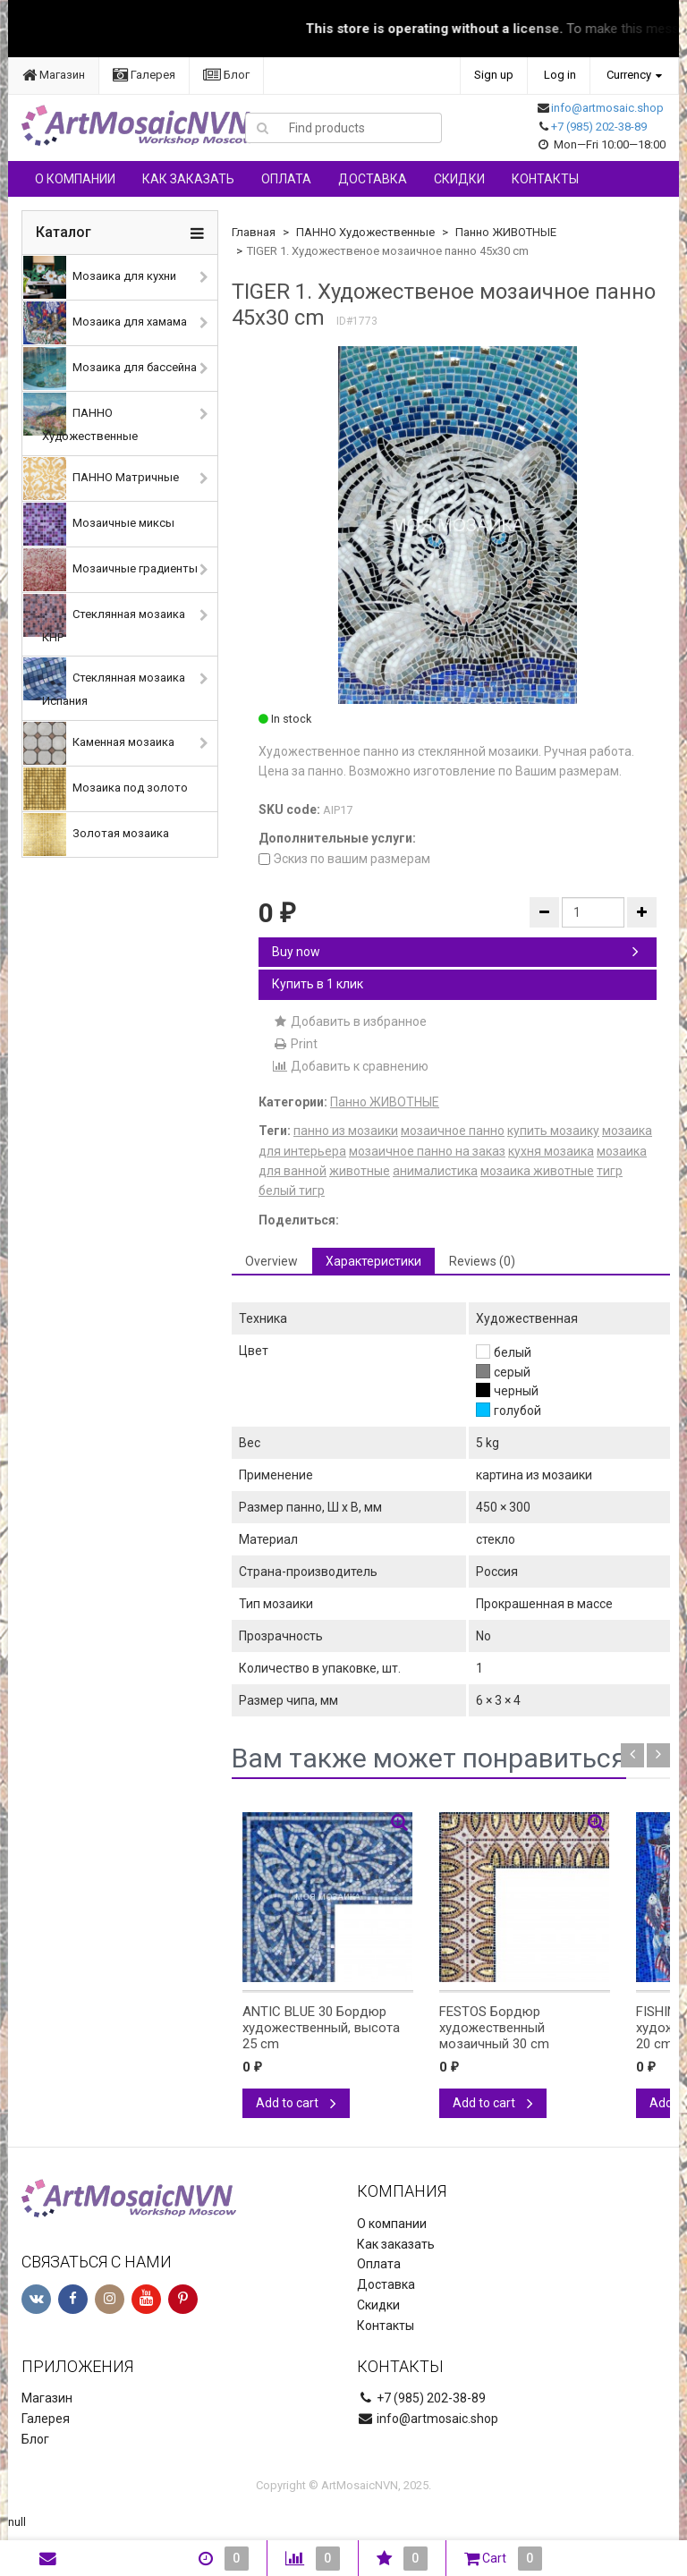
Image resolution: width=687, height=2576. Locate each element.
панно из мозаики (345, 1130)
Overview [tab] (271, 1261)
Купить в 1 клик (317, 984)
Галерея (144, 74)
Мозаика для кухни (99, 277)
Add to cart (296, 2103)
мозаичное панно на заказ (427, 1151)
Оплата (286, 179)
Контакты (545, 179)
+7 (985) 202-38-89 (599, 126)
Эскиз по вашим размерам (344, 859)
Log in (560, 74)
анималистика (435, 1171)
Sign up (493, 74)
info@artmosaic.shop (607, 107)
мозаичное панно (453, 1130)
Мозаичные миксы (98, 524)
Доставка (372, 179)
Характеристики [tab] (373, 1261)
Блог (226, 74)
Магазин (53, 74)
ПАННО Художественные (80, 418)
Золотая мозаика (96, 834)
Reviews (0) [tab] (482, 1261)
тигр (610, 1171)
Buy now (455, 952)
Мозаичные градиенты (110, 569)
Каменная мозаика (98, 743)
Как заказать (188, 179)
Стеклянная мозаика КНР (104, 619)
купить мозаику (553, 1130)
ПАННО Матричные (101, 478)
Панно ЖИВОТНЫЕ (505, 232)
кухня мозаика (551, 1151)
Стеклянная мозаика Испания (104, 682)
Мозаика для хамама (105, 322)
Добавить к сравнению (350, 1066)
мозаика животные (537, 1171)
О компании (75, 179)
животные (359, 1171)
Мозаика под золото (105, 788)
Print (295, 1044)
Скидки (459, 179)
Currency (628, 74)
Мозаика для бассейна (110, 368)
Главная (254, 232)
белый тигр (292, 1190)
